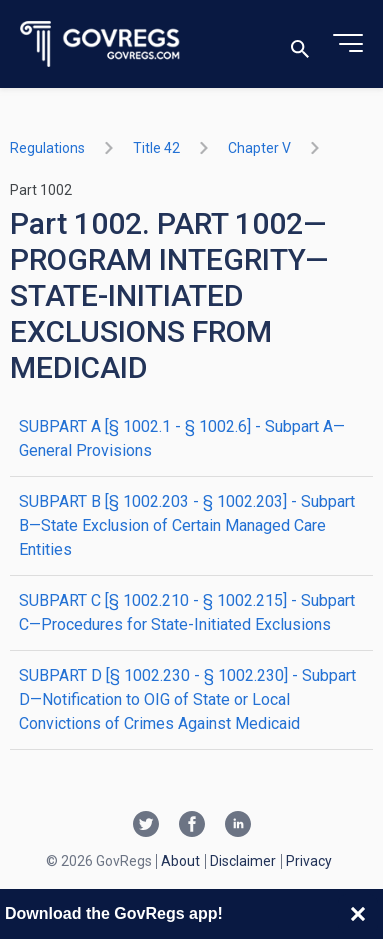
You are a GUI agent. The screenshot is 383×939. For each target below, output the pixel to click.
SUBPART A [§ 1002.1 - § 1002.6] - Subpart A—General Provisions (182, 438)
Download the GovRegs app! (114, 913)
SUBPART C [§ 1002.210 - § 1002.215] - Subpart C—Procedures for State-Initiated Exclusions (187, 612)
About (180, 861)
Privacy (309, 861)
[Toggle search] (300, 44)
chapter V (259, 148)
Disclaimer (243, 861)
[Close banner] (358, 914)
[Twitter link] (146, 826)
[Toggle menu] (348, 44)
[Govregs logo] (100, 44)
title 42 (156, 148)
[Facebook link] (192, 826)
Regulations (47, 148)
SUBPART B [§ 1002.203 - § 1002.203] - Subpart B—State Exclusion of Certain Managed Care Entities (187, 525)
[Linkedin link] (238, 826)
